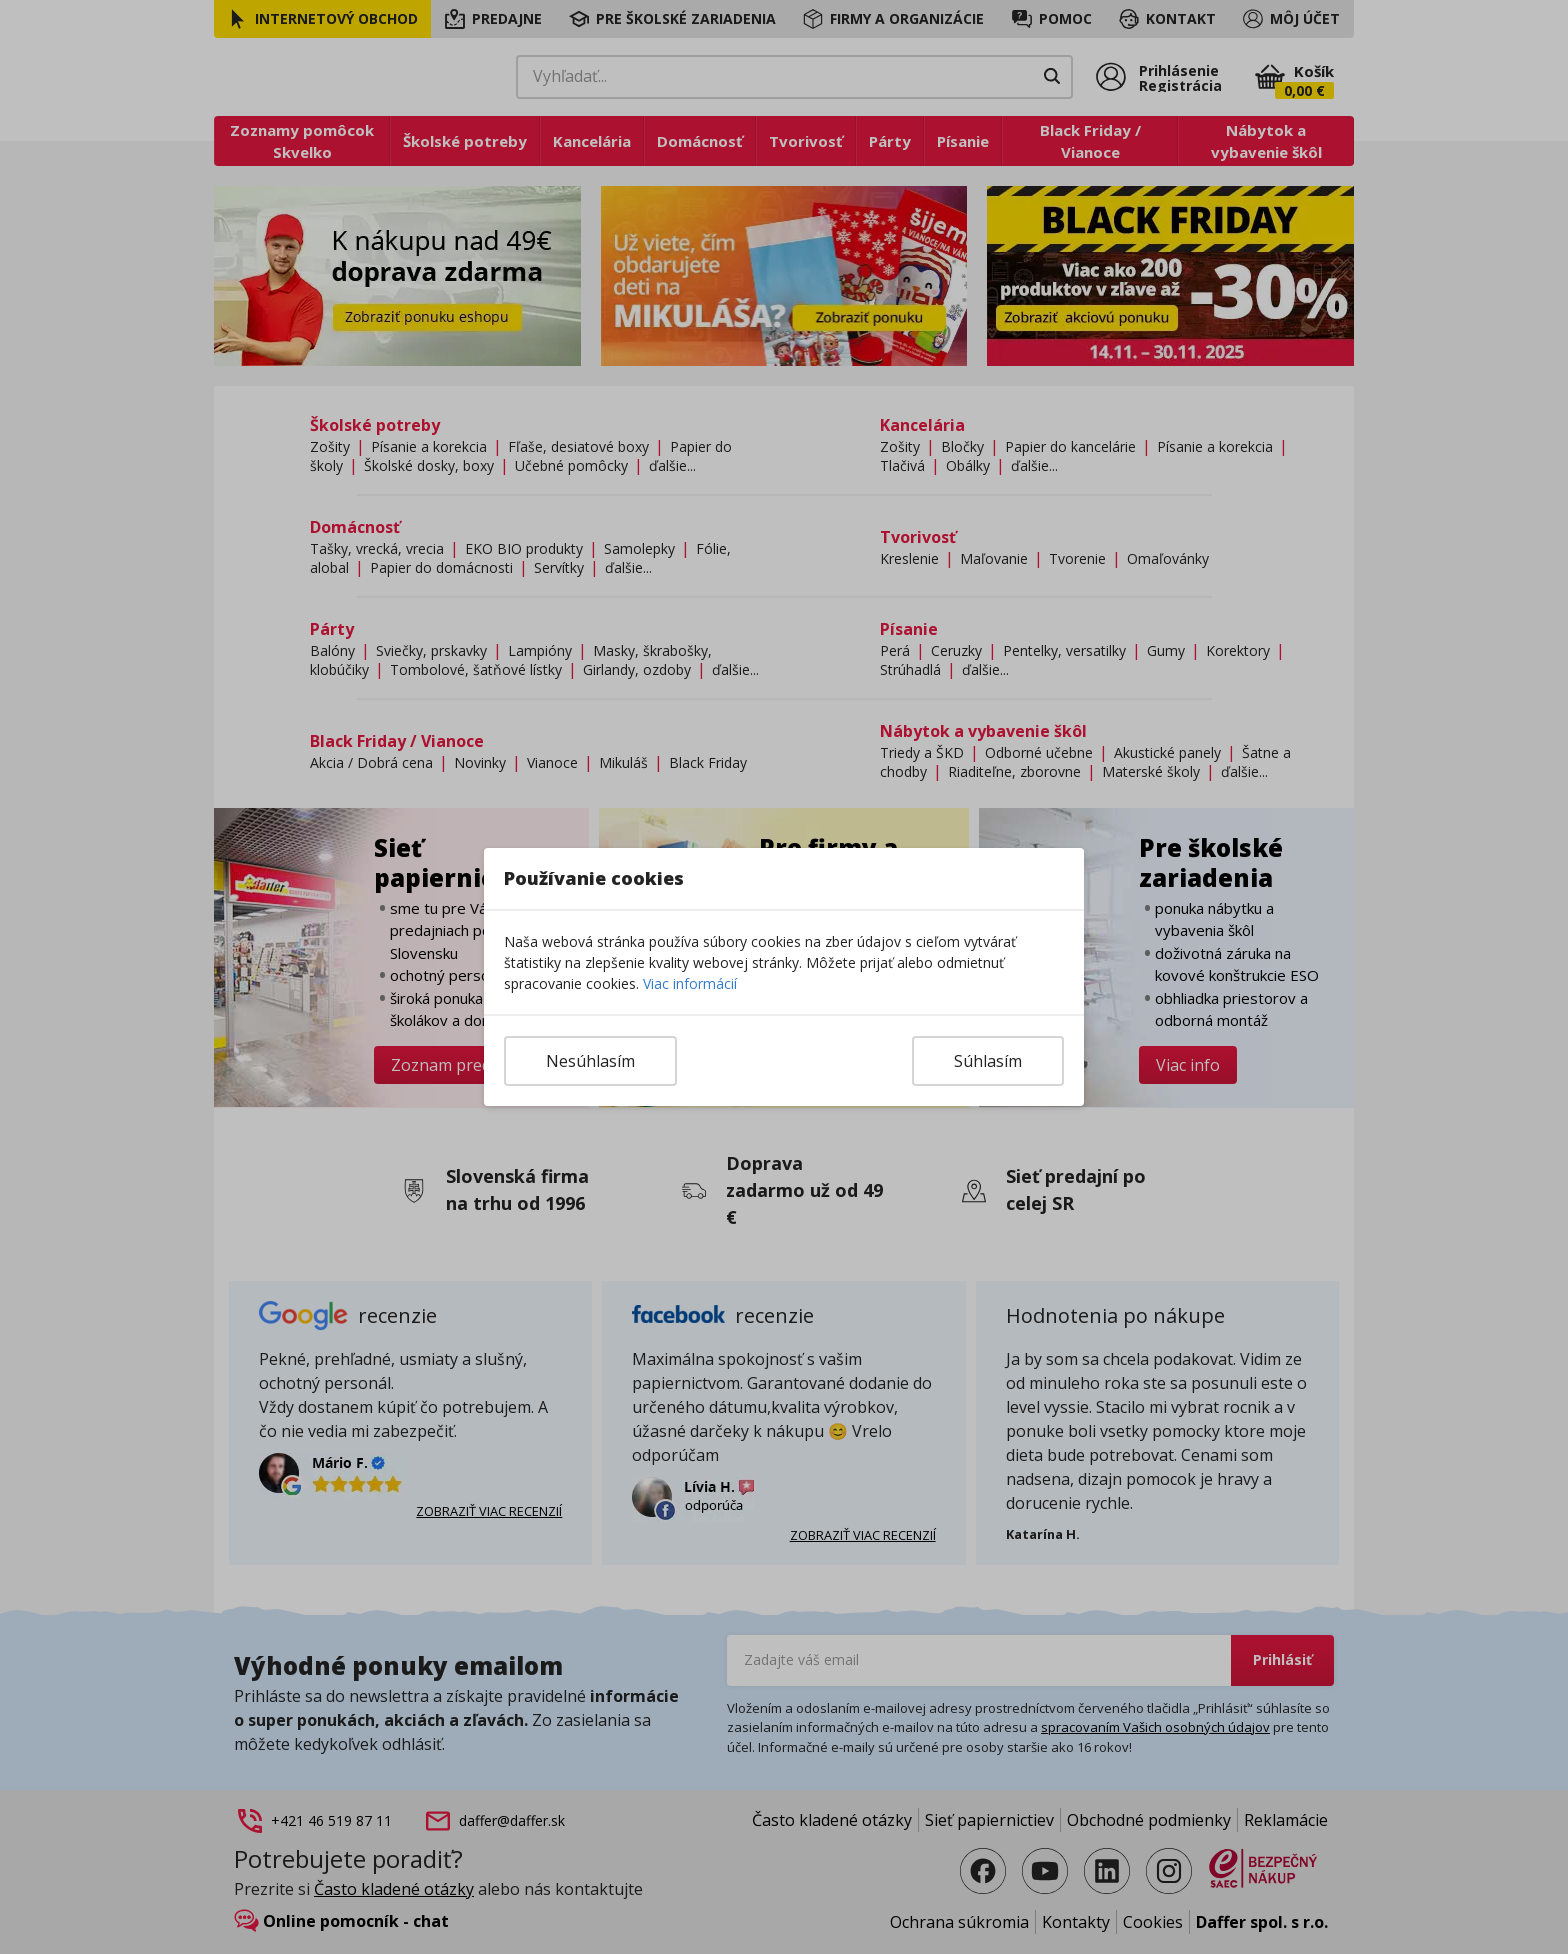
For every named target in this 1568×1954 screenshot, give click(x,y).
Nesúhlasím (590, 1061)
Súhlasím (988, 1061)
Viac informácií (690, 983)
